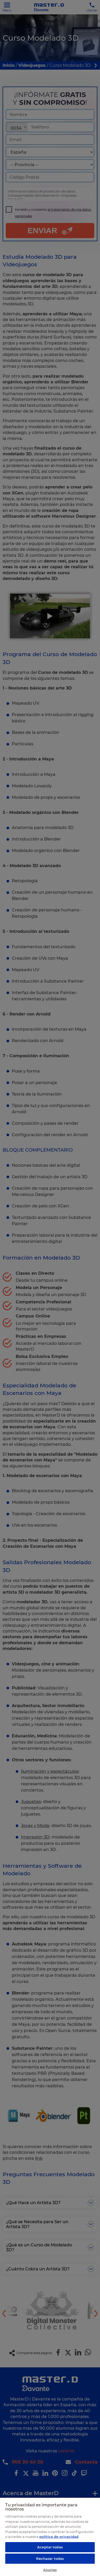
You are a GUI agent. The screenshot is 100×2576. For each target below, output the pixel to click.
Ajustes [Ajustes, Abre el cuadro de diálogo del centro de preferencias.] (50, 2570)
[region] (50, 2536)
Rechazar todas (50, 2558)
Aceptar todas (50, 2547)
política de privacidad (59, 2537)
